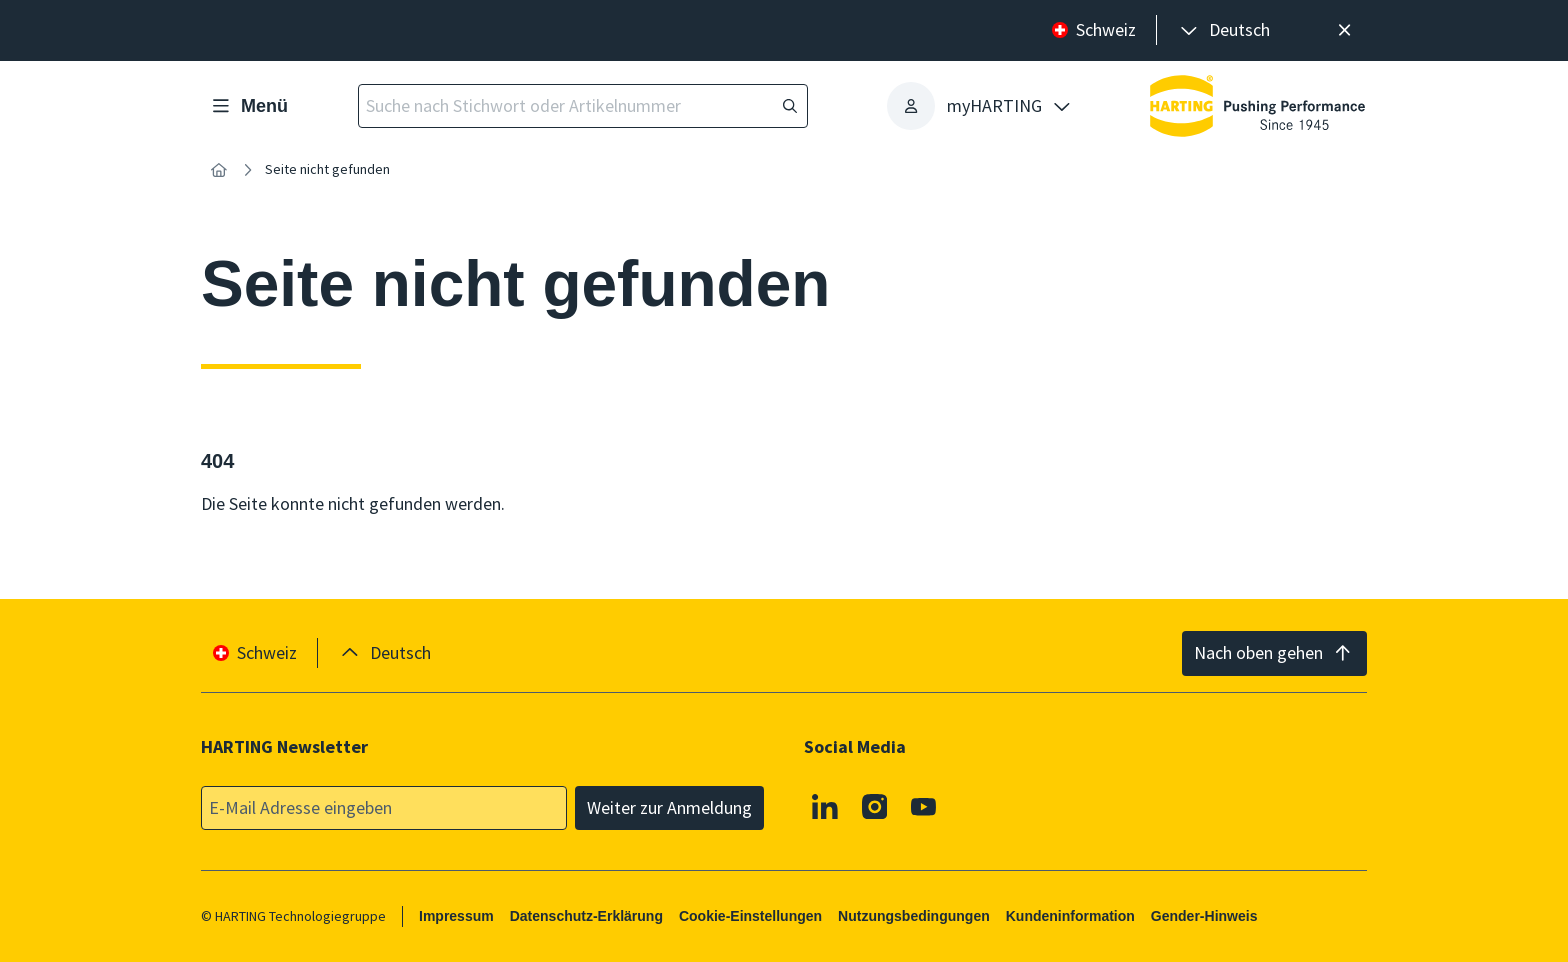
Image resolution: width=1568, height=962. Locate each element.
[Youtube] (924, 806)
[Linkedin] (825, 806)
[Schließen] (1344, 30)
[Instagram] (875, 806)
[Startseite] (219, 170)
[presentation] (1223, 30)
